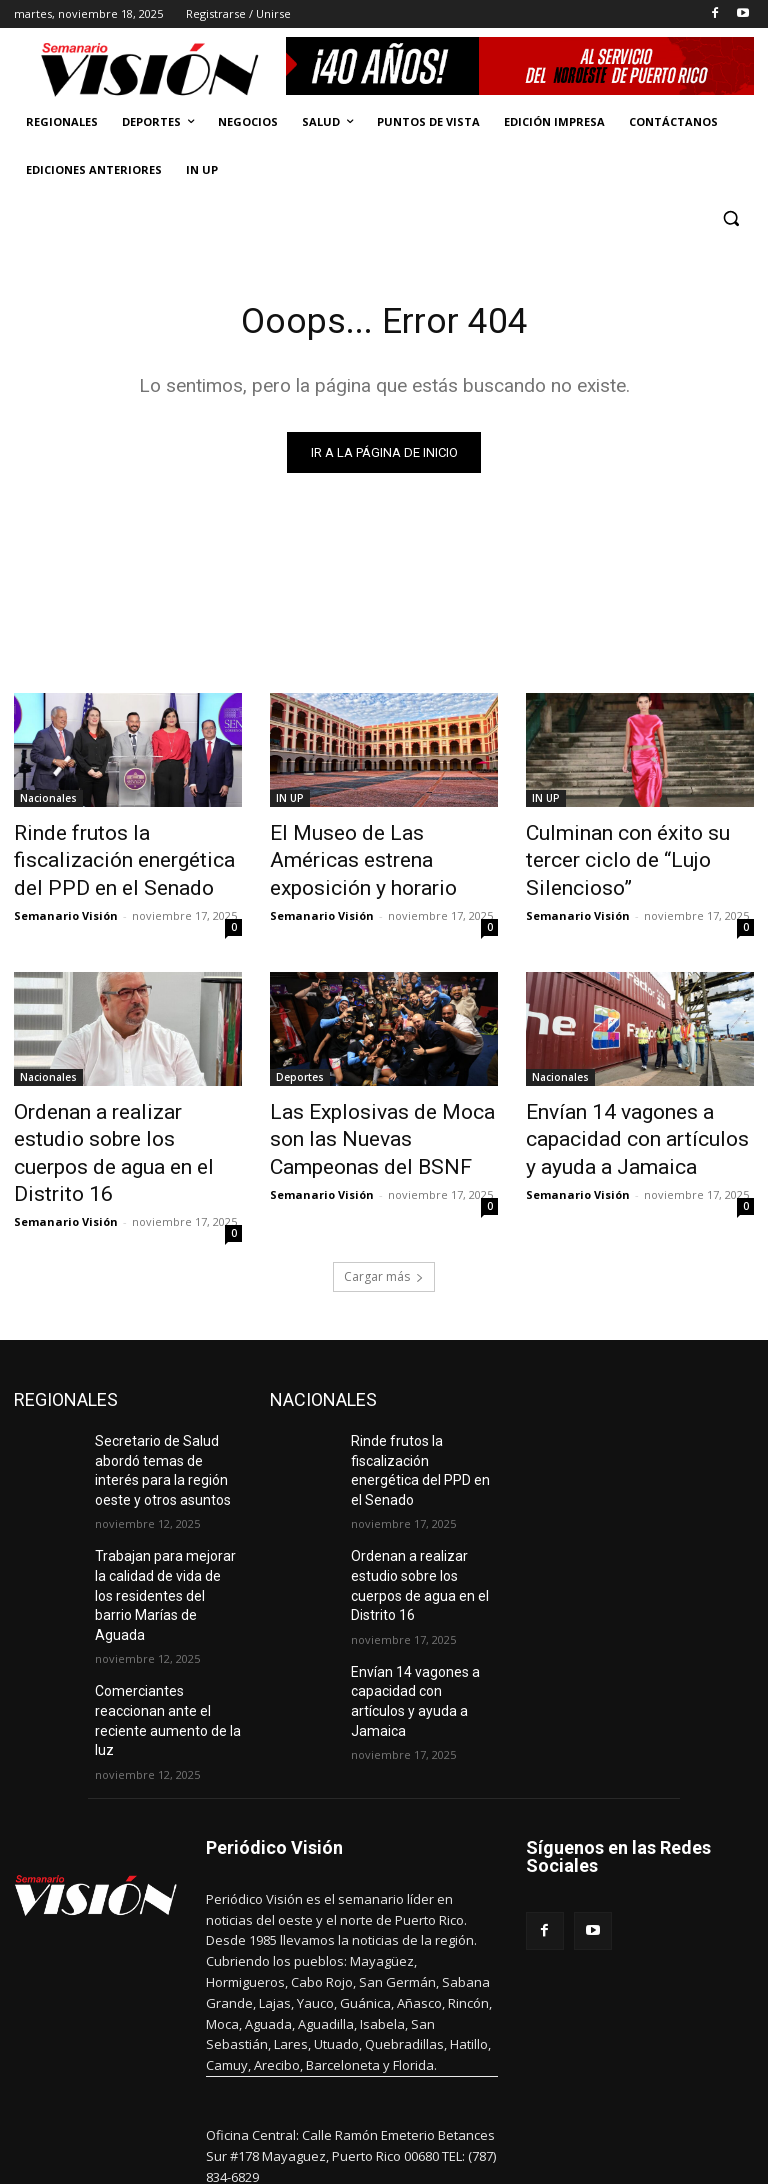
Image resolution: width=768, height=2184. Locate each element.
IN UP (290, 802)
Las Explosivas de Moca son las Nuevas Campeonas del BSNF (375, 1120)
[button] (730, 218)
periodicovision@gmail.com (371, 2094)
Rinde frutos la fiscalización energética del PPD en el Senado (118, 857)
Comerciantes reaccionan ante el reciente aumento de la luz (167, 1611)
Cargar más (384, 1222)
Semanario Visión (66, 903)
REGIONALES (66, 1345)
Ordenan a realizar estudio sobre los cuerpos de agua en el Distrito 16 (124, 1120)
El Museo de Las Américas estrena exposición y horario (376, 846)
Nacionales (48, 802)
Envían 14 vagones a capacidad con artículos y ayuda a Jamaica (622, 1120)
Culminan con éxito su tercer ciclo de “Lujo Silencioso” (633, 846)
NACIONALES (323, 1345)
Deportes (300, 1065)
